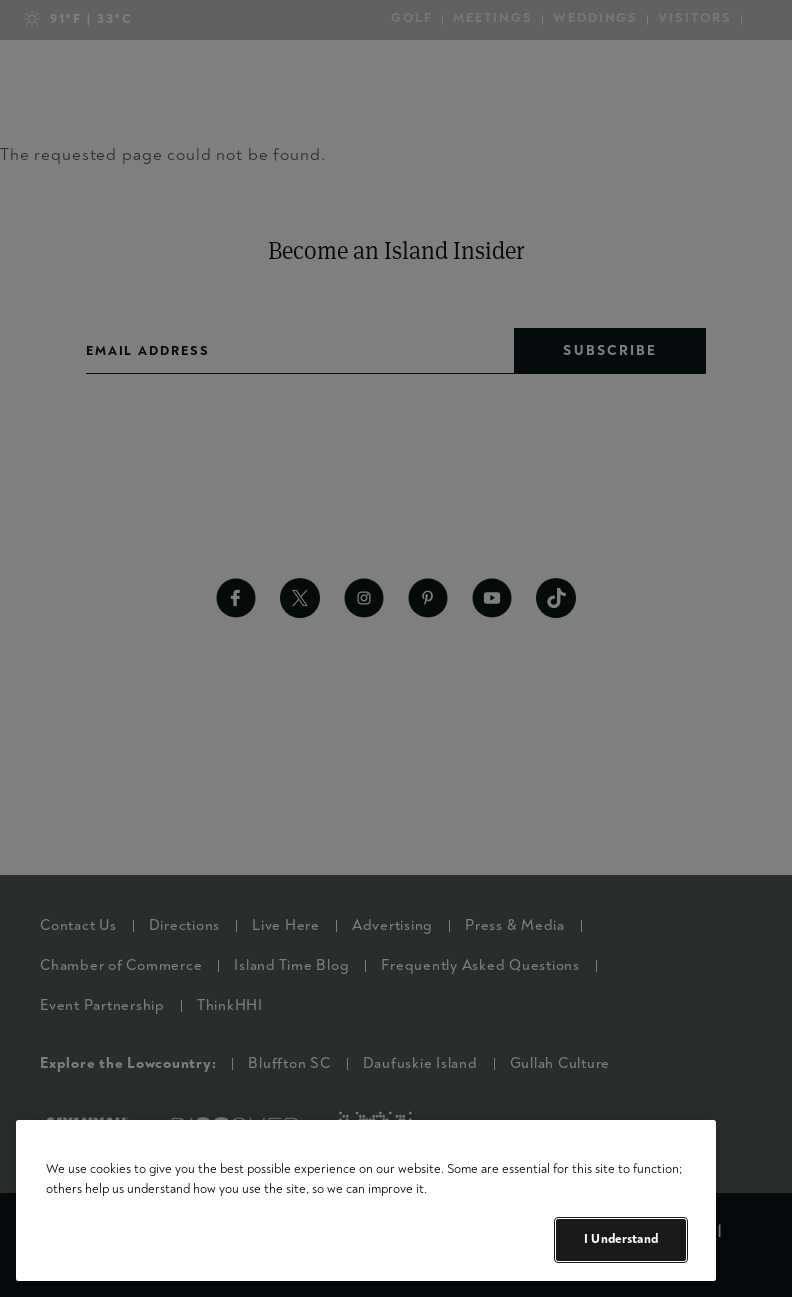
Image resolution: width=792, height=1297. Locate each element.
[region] (366, 1200)
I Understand (621, 1239)
